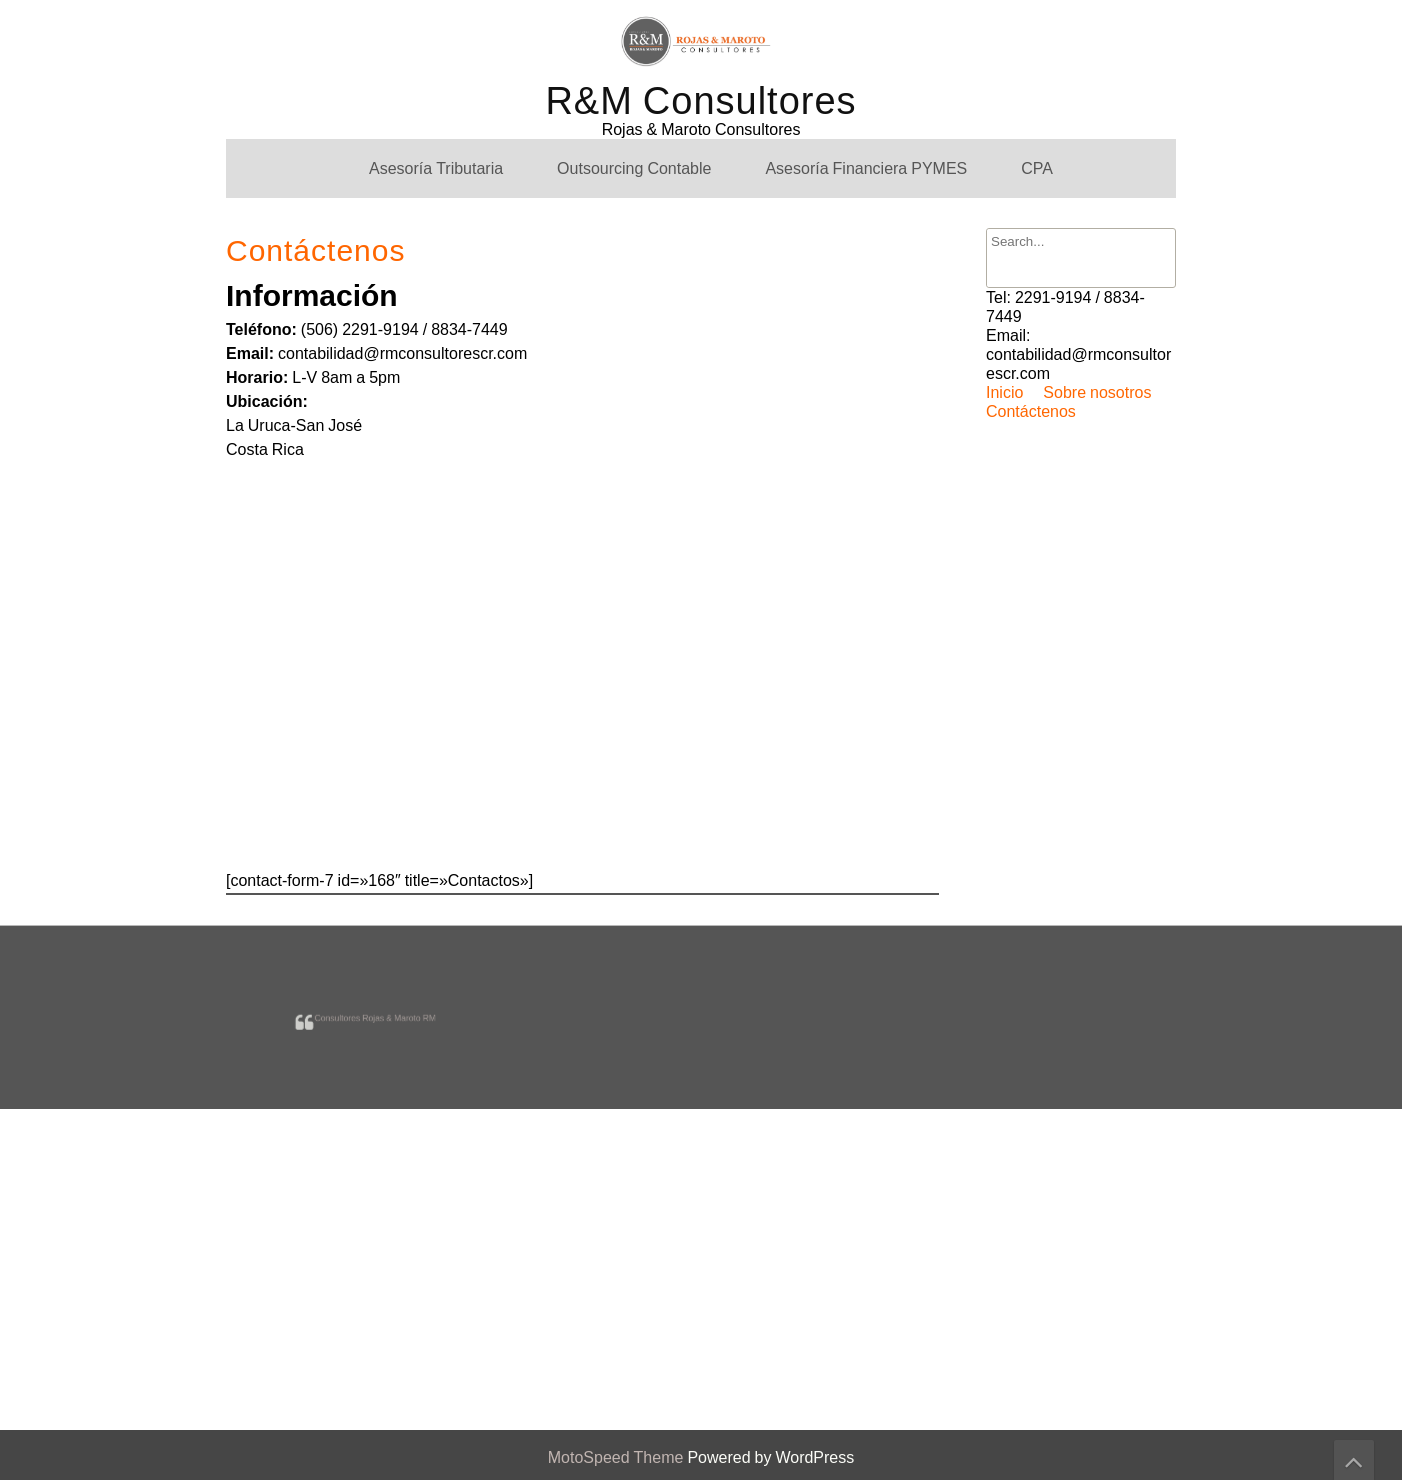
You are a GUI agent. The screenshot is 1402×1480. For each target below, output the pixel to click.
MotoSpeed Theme (618, 1457)
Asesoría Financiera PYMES (866, 168)
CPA (1037, 168)
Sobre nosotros (1097, 392)
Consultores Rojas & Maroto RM (375, 1015)
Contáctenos (1031, 411)
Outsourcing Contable (634, 168)
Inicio (1004, 392)
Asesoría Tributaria (436, 168)
